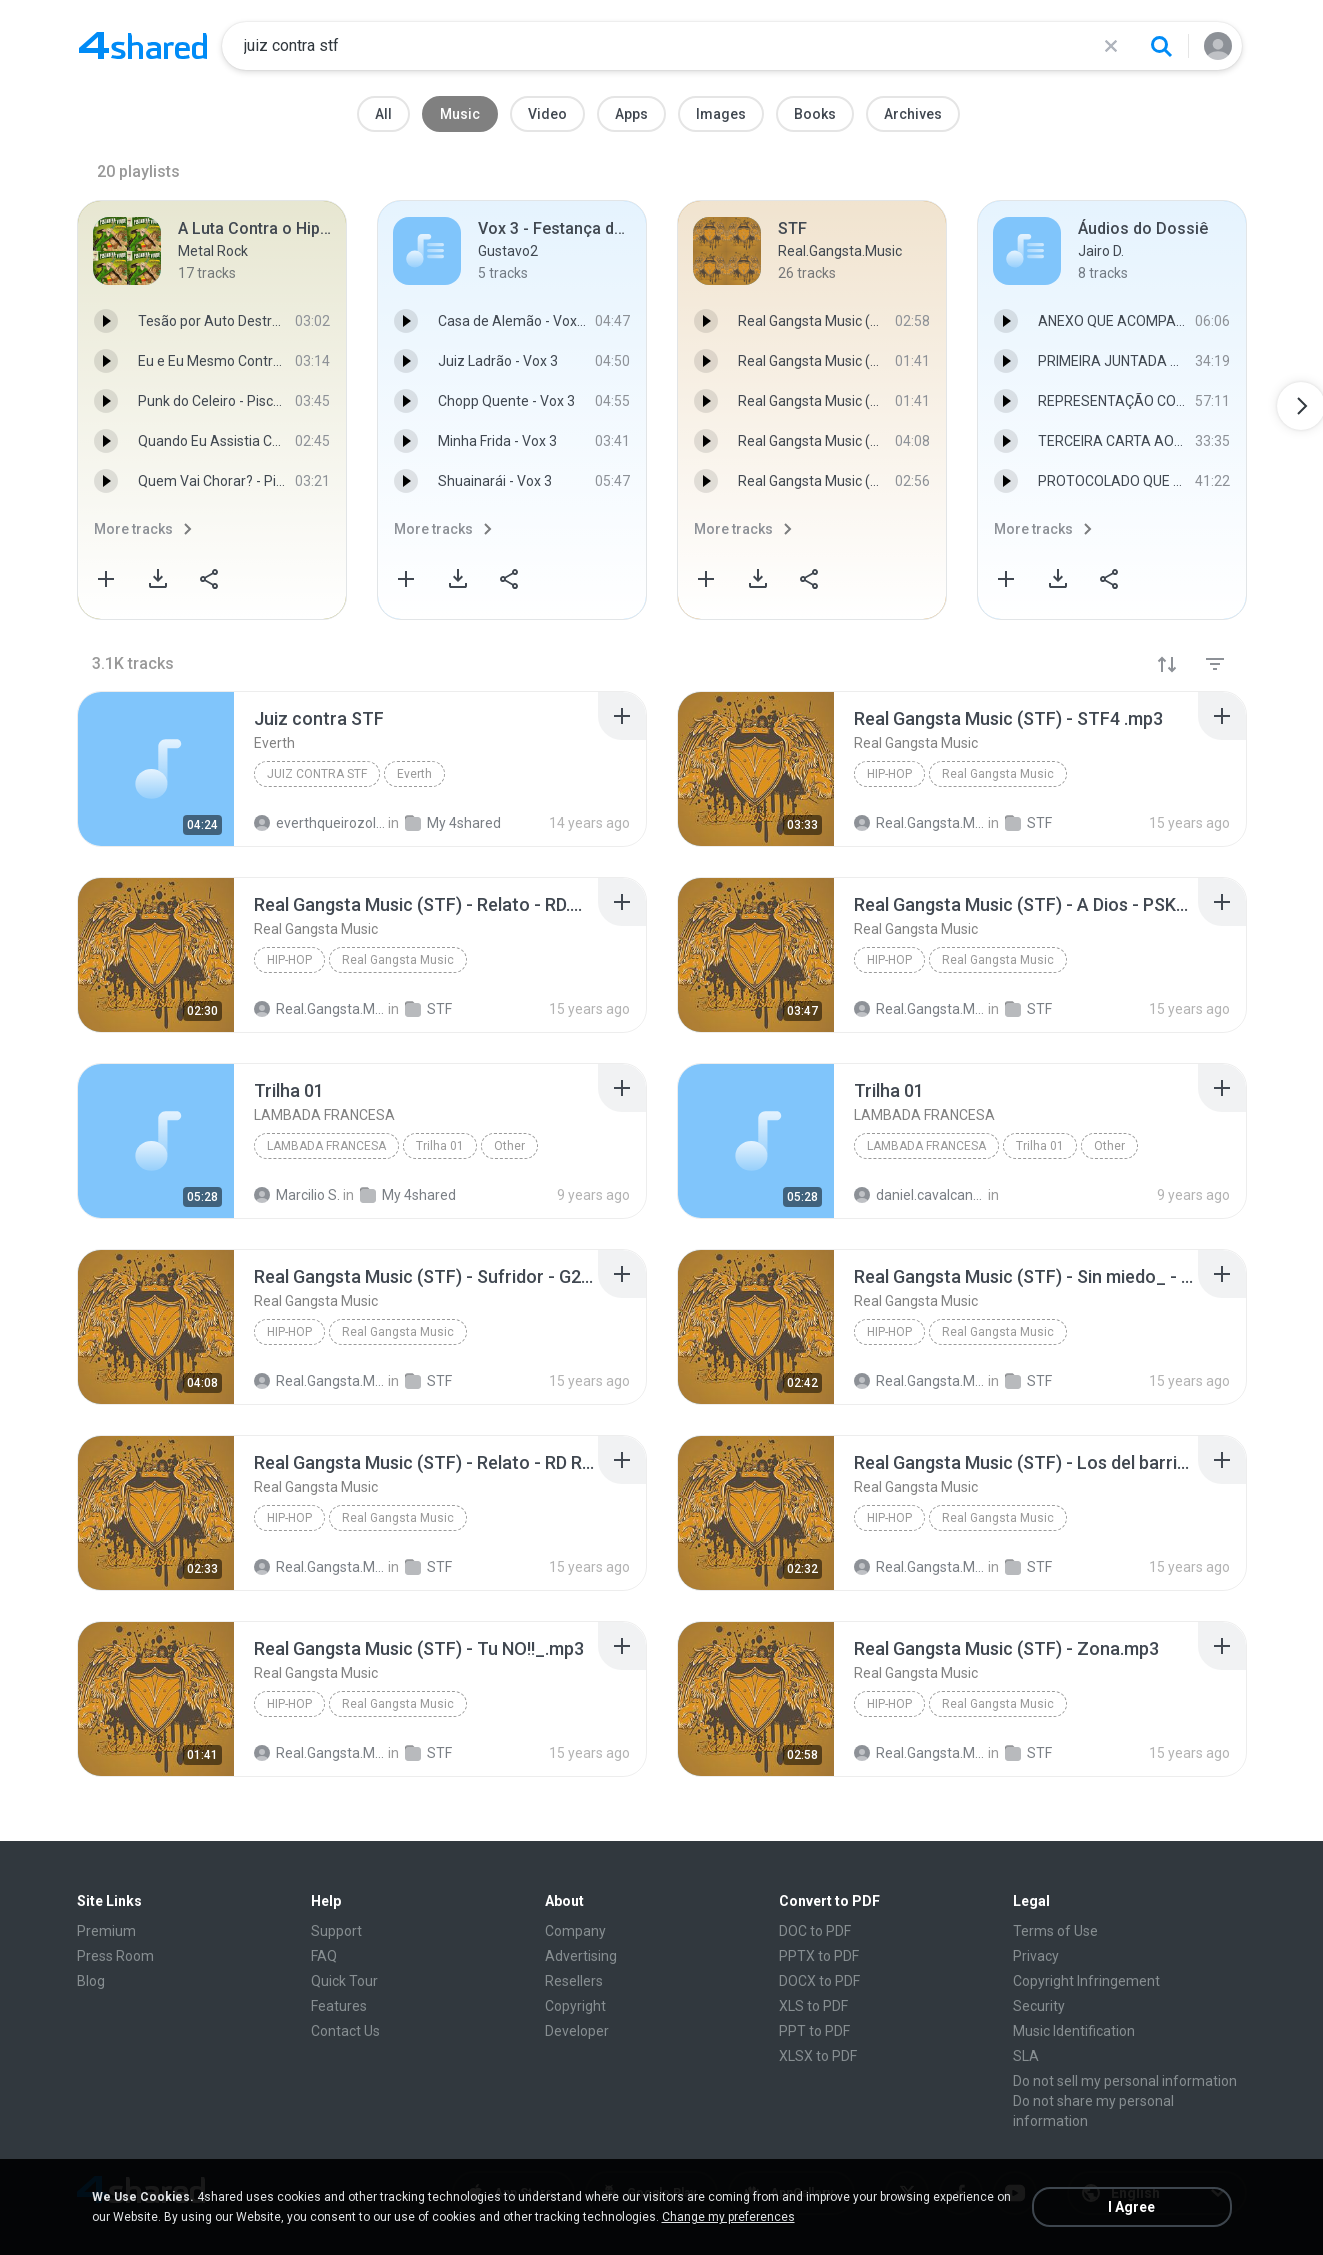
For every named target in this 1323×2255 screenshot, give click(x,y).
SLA (1026, 2056)
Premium (106, 1931)
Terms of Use (1055, 1931)
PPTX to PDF (819, 1956)
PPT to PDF (814, 2031)
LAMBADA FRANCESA (326, 1146)
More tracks (133, 529)
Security (1039, 2006)
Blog (91, 1981)
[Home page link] (143, 46)
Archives (913, 114)
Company (575, 1931)
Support (336, 1931)
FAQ (324, 1956)
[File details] (156, 769)
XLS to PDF (813, 2006)
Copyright (575, 2006)
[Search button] (1161, 46)
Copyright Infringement (1086, 1981)
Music (460, 114)
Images (721, 114)
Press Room (115, 1956)
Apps (631, 114)
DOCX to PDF (819, 1981)
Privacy (1036, 1956)
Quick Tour (344, 1981)
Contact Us (345, 2031)
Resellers (574, 1981)
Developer (577, 2031)
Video (547, 114)
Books (815, 114)
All (383, 114)
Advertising (581, 1956)
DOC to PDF (815, 1931)
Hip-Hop (889, 774)
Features (339, 2006)
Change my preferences (728, 2217)
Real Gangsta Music (998, 774)
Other (509, 1146)
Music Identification (1074, 2031)
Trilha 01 (440, 1146)
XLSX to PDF (818, 2056)
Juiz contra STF (317, 774)
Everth (414, 774)
